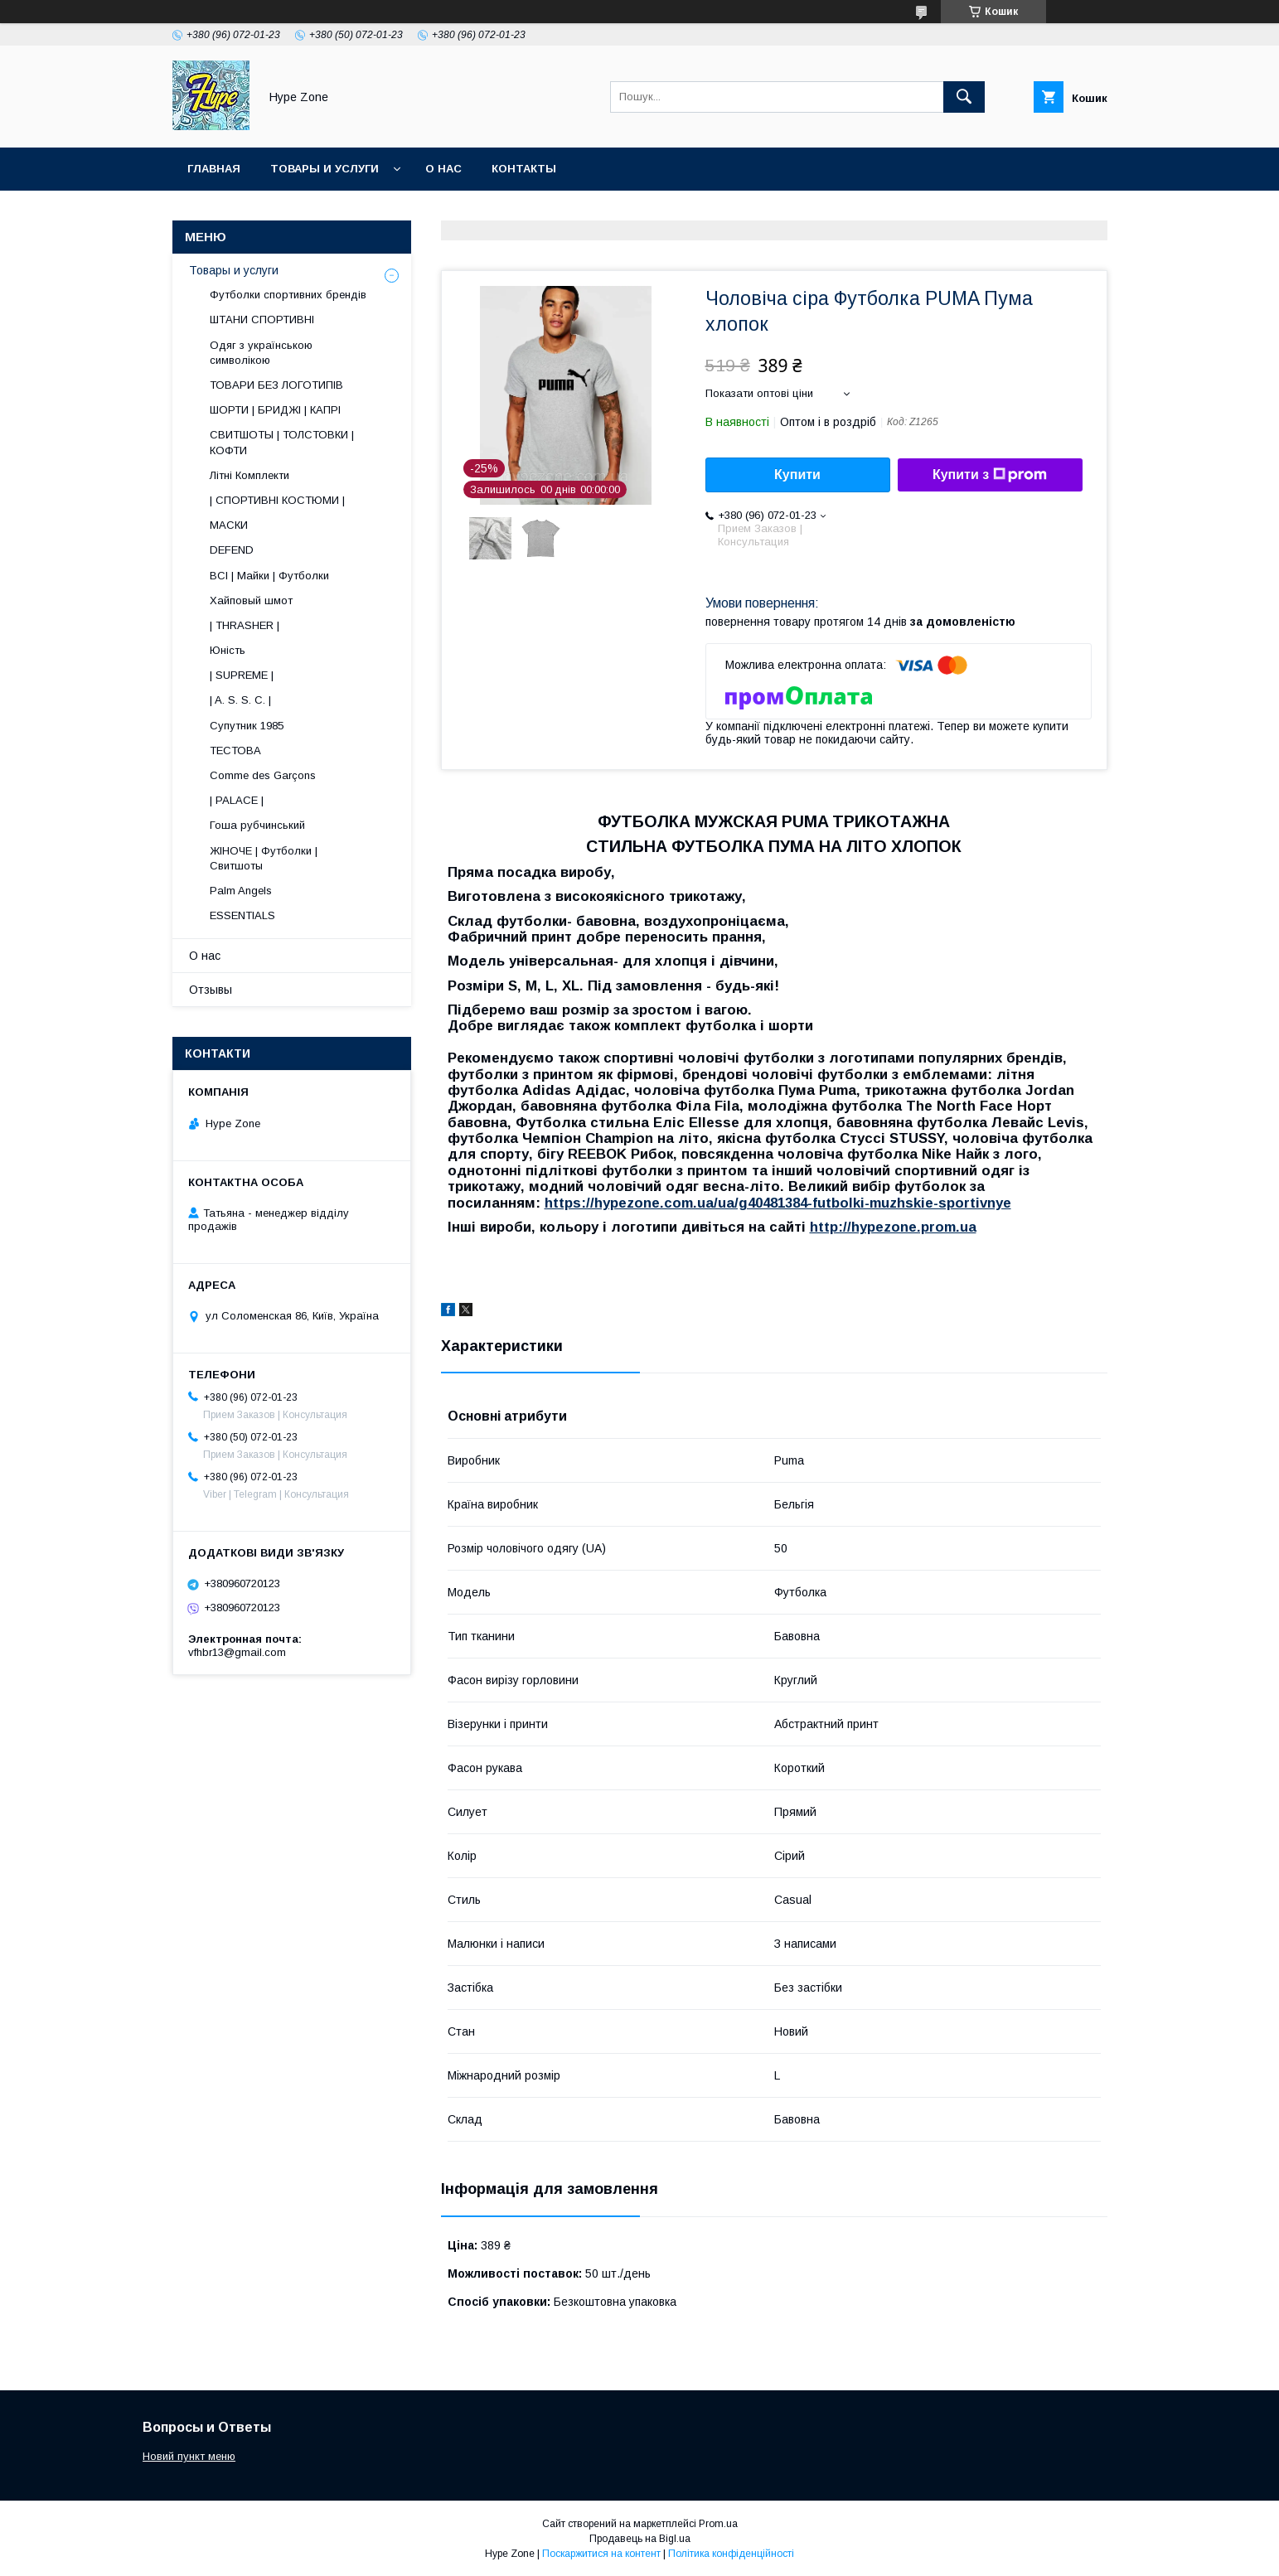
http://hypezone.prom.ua (893, 1227)
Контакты (524, 168)
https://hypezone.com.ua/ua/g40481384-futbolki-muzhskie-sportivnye (778, 1203)
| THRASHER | (244, 625)
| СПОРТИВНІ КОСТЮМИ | (277, 500)
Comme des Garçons (263, 775)
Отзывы (210, 989)
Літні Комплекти (249, 475)
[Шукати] (964, 97)
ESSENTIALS (242, 915)
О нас (443, 168)
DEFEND (232, 550)
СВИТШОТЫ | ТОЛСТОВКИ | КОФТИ (282, 442)
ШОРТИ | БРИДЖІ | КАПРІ (275, 410)
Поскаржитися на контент (601, 2553)
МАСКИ (229, 525)
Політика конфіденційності (731, 2553)
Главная (213, 168)
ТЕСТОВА (235, 750)
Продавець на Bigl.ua (639, 2539)
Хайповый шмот (251, 600)
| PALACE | (237, 800)
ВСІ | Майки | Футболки (269, 575)
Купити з (990, 474)
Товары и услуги (324, 168)
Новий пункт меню (189, 2456)
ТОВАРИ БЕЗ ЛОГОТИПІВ (276, 385)
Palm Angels (241, 890)
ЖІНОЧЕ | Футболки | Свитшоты (263, 858)
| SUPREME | (242, 675)
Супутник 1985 (246, 725)
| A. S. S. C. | (240, 700)
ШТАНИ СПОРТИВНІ (262, 319)
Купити (797, 474)
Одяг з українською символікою (261, 352)
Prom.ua (718, 2524)
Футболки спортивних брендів (288, 294)
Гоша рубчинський (257, 825)
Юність (227, 650)
